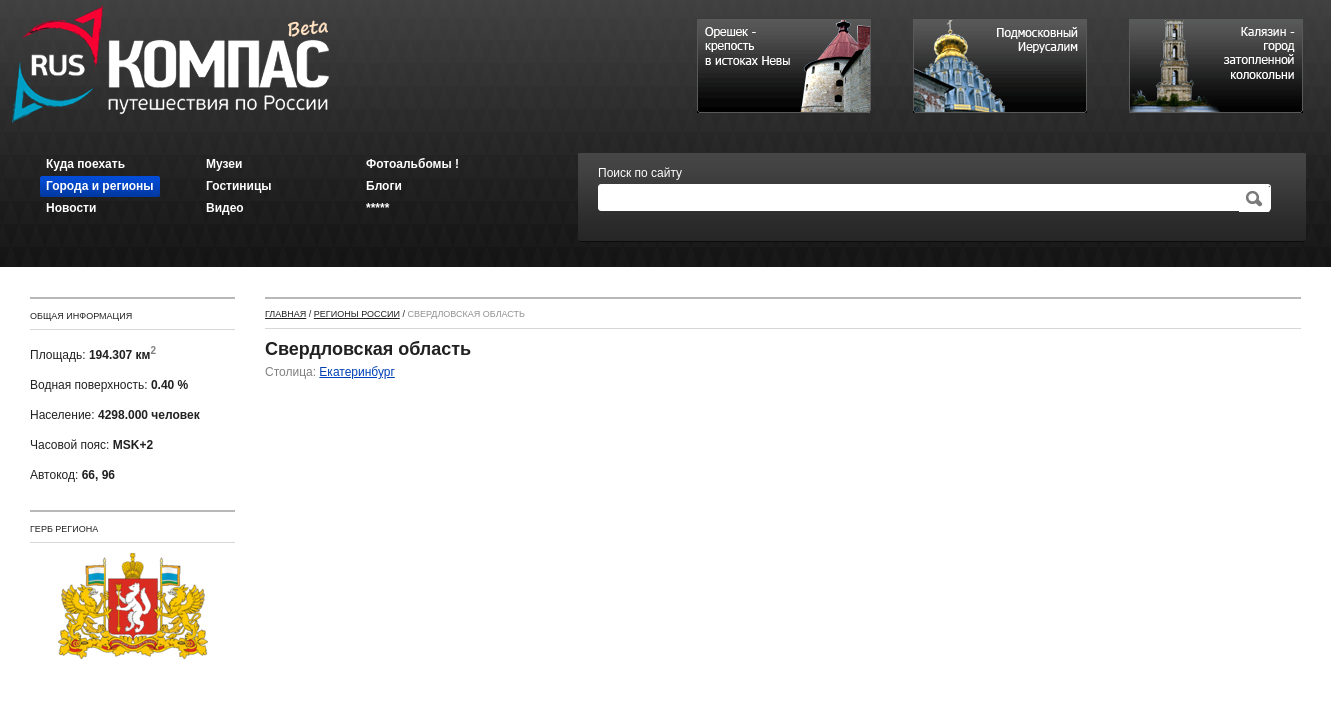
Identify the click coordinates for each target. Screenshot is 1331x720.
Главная (285, 314)
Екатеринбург (357, 372)
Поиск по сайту (640, 173)
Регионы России (357, 314)
